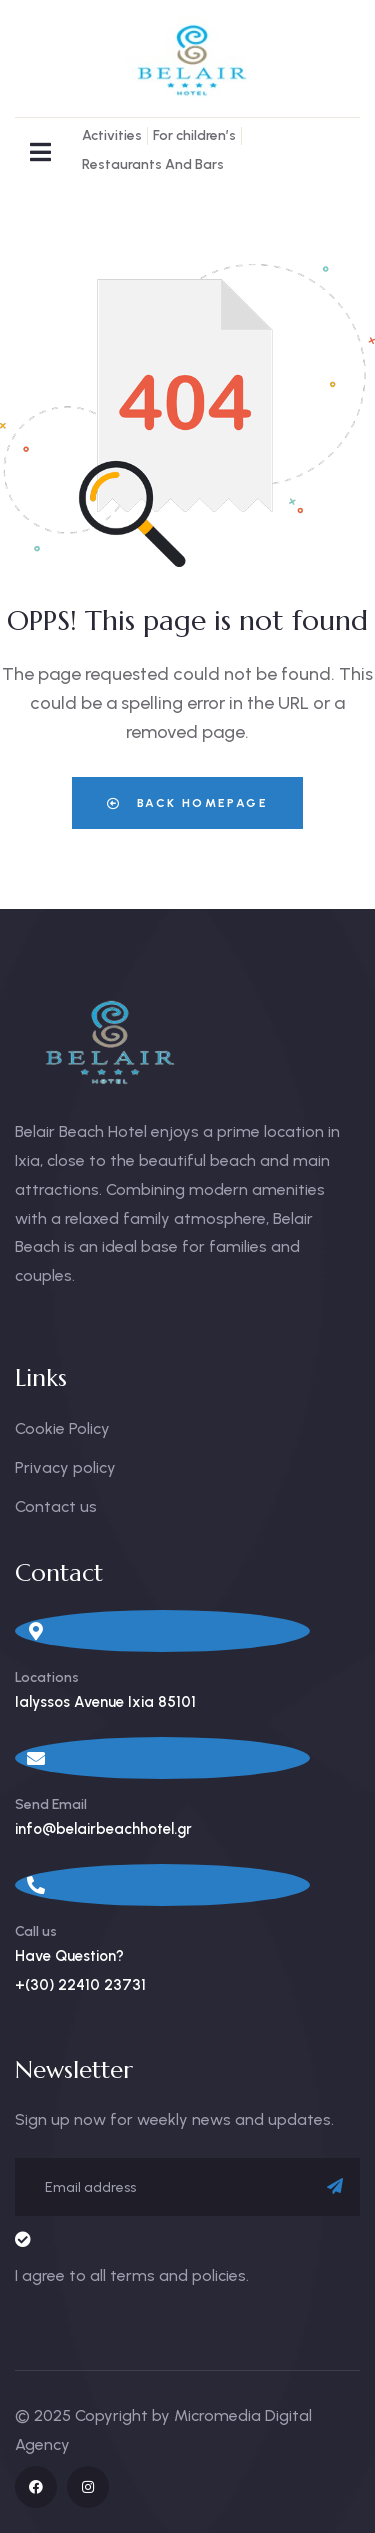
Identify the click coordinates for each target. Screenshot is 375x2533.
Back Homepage (187, 803)
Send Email (51, 1804)
